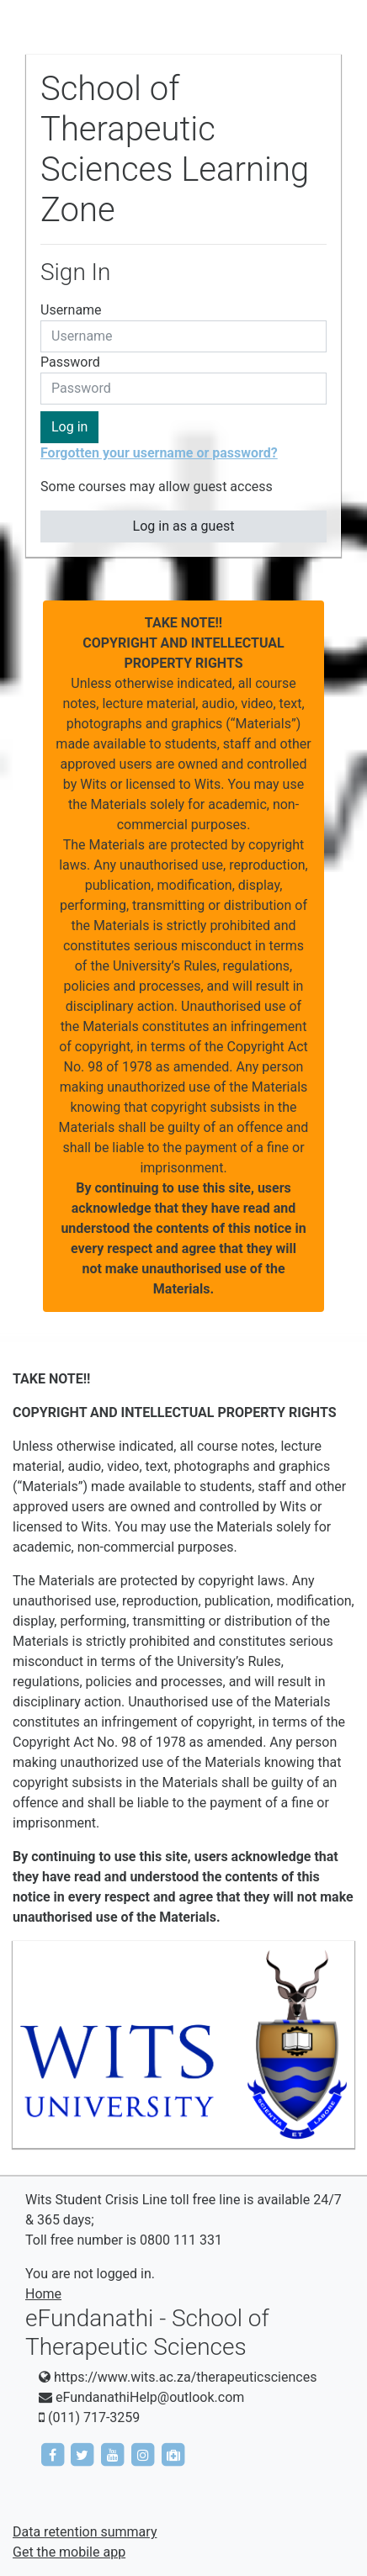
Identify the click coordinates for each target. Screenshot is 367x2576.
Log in (69, 427)
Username (71, 310)
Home (43, 2294)
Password (70, 362)
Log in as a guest (184, 526)
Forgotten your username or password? (159, 453)
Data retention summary (85, 2532)
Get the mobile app (69, 2552)
